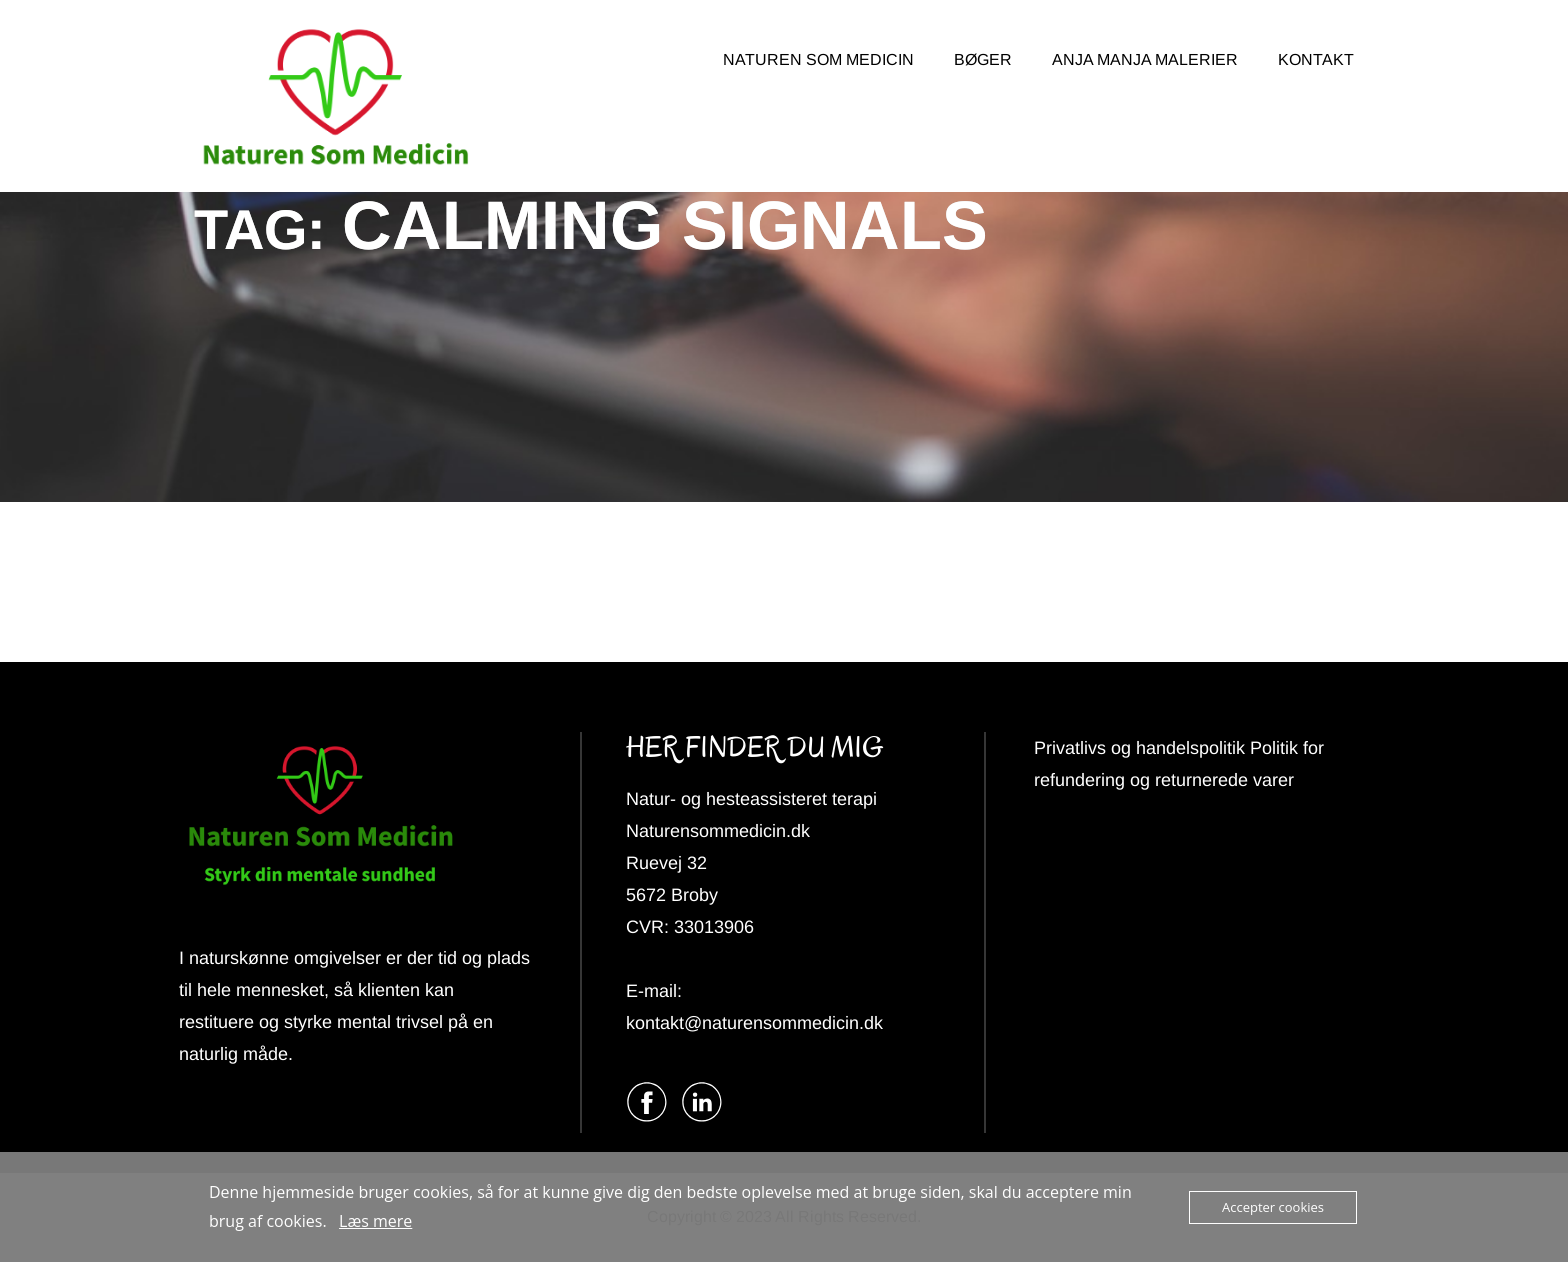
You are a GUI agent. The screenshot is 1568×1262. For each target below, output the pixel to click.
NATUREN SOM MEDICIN (818, 59)
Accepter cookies (1273, 1207)
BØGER (983, 59)
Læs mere (375, 1221)
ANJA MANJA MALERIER (1145, 59)
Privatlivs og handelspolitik (1142, 748)
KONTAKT (1316, 59)
